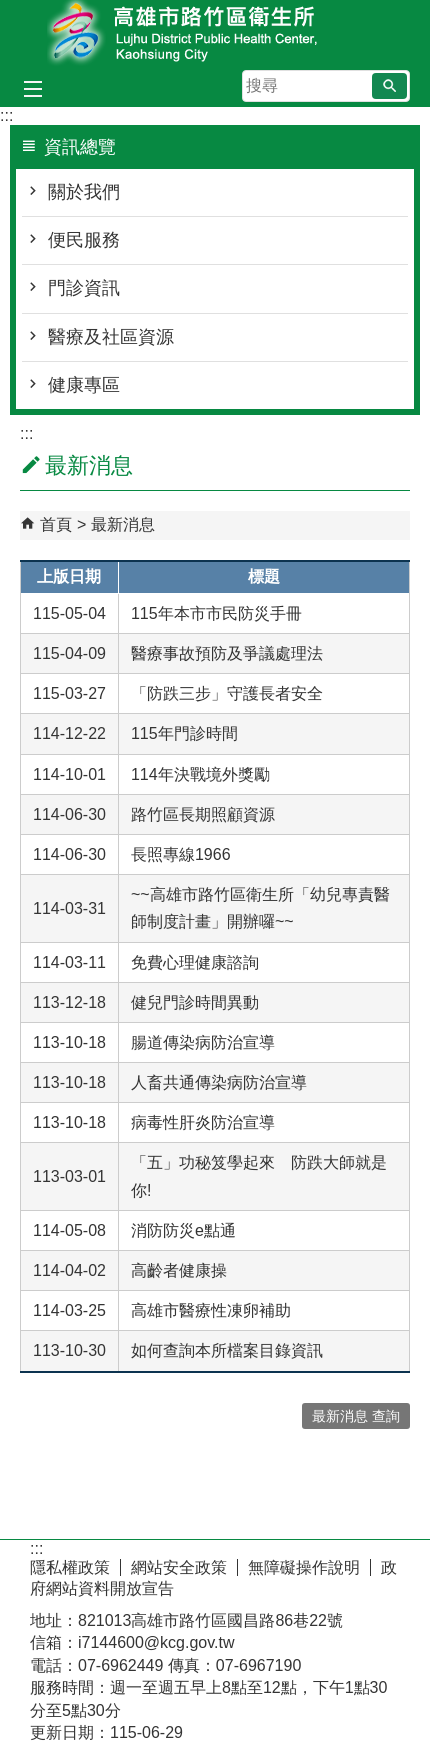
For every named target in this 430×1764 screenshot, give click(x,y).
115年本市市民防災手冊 (216, 613)
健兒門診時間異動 (195, 1002)
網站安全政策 (179, 1567)
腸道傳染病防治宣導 (203, 1042)
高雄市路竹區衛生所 (215, 33)
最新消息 (123, 524)
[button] (389, 86)
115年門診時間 (184, 733)
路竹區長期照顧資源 (203, 814)
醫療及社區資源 (111, 337)
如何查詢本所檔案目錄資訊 (227, 1350)
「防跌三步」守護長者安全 (227, 693)
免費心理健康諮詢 (195, 962)
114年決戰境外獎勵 (200, 774)
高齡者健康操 (179, 1270)
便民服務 (84, 240)
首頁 (56, 524)
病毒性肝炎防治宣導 (203, 1122)
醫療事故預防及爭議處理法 (227, 653)
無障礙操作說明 (304, 1567)
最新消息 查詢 (356, 1416)
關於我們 (84, 192)
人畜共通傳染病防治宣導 (219, 1082)
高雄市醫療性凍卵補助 (211, 1310)
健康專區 (84, 385)
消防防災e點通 (183, 1230)
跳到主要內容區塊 (10, 10)
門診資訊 (84, 288)
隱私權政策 (70, 1567)
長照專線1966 (181, 854)
